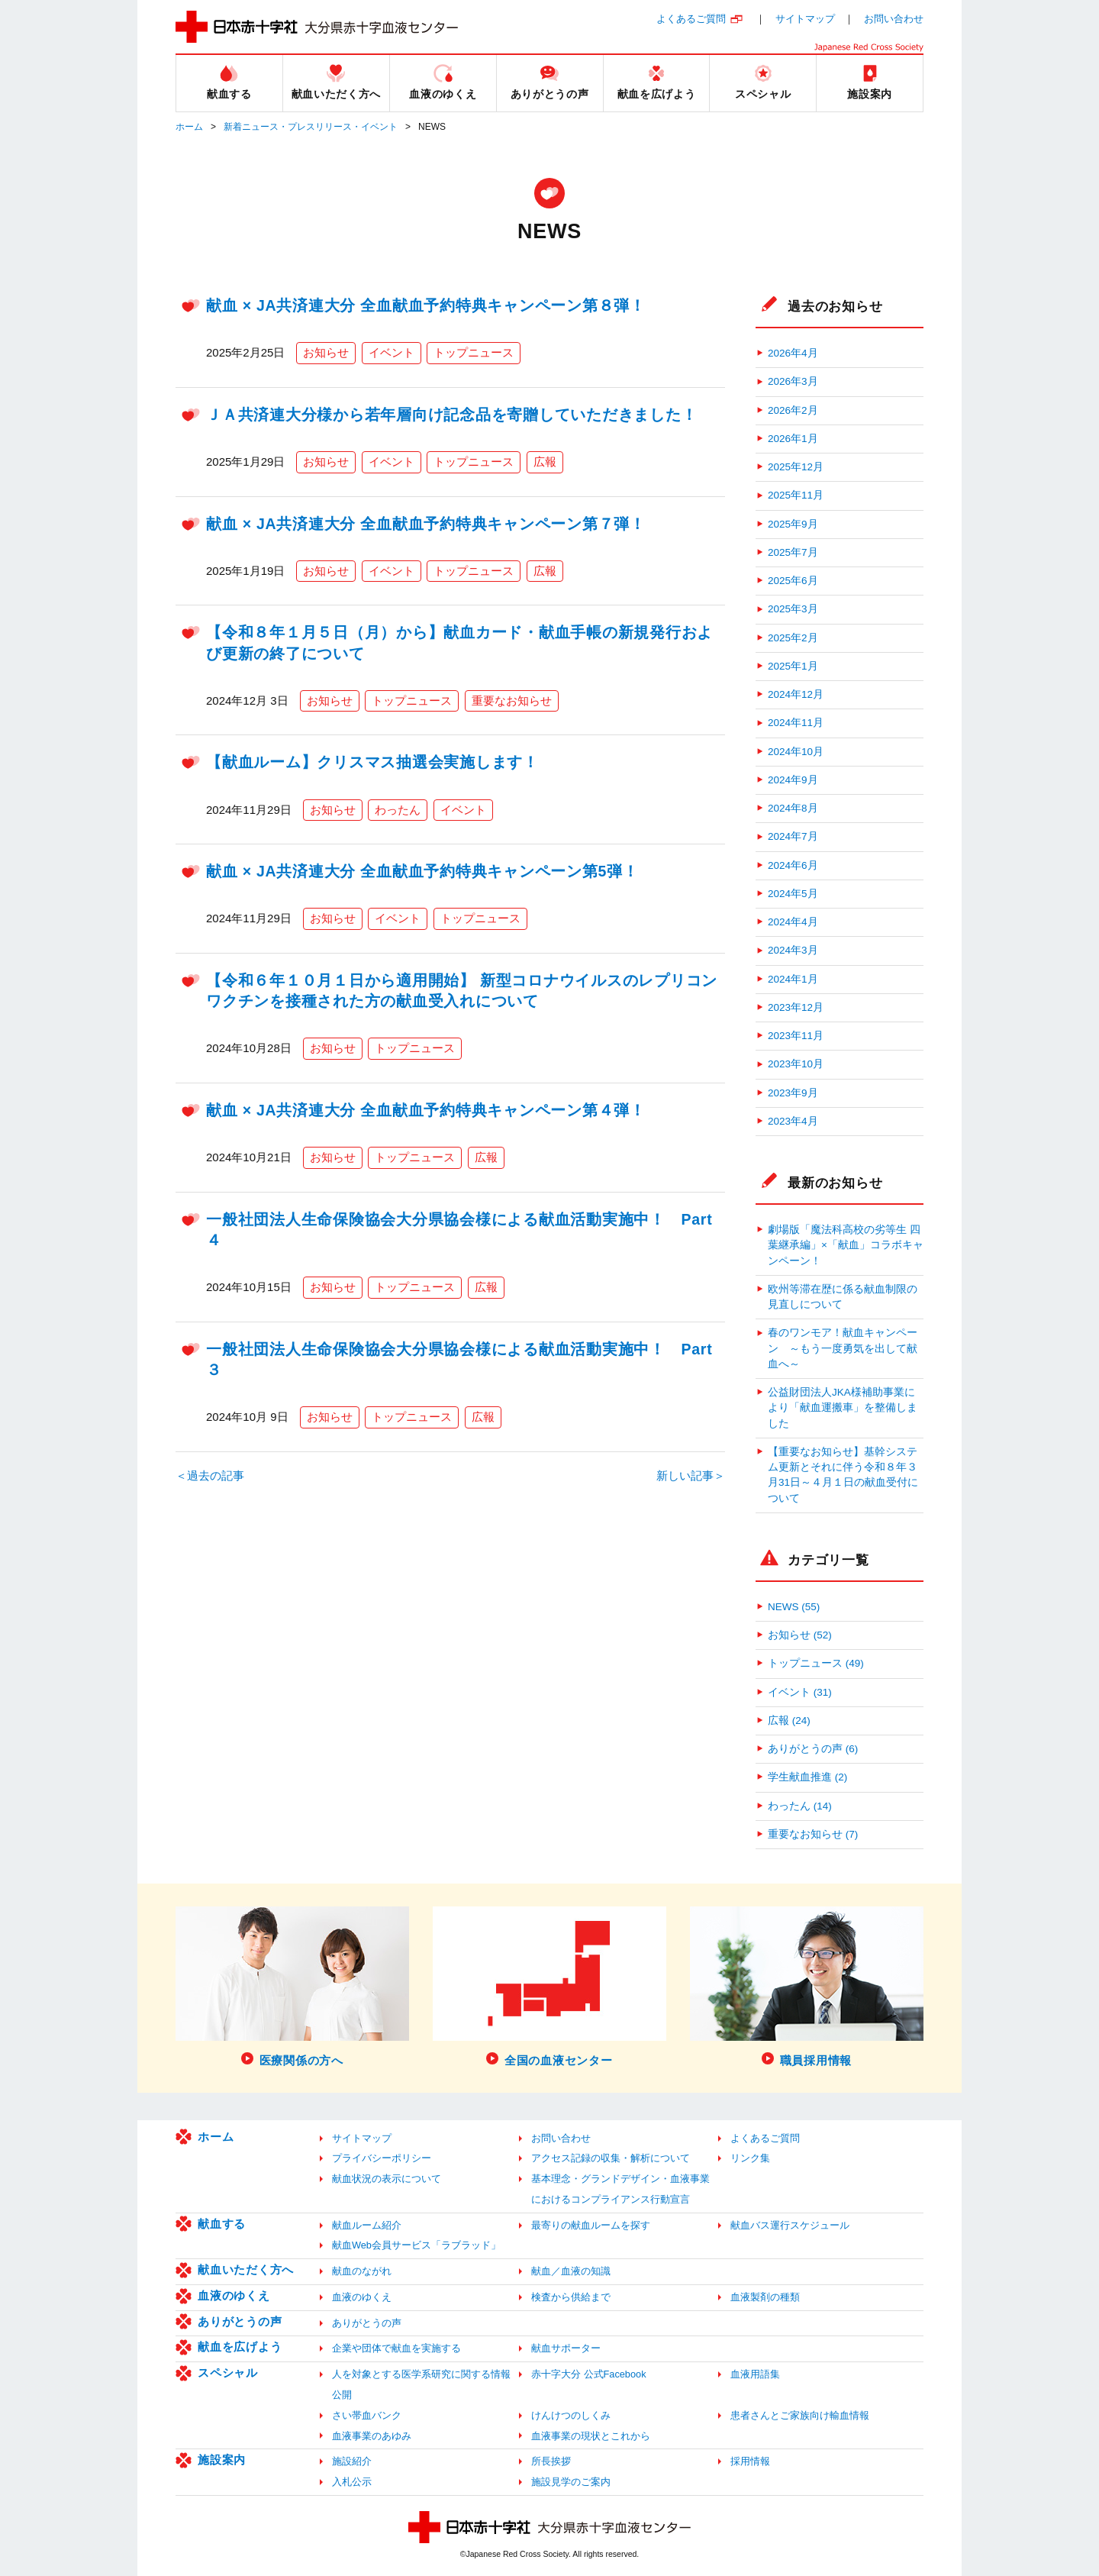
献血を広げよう (240, 2346)
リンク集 (750, 2158)
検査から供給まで (571, 2297)
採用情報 (750, 2461)
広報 (544, 461)
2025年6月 (793, 580)
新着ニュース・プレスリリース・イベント (311, 126)
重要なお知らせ (512, 700)
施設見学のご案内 (571, 2481)
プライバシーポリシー (381, 2158)
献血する (222, 2223)
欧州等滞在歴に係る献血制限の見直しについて (842, 1296)
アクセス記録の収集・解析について (610, 2158)
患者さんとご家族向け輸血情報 (799, 2415)
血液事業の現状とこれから (590, 2436)
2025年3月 (793, 609)
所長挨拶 (551, 2461)
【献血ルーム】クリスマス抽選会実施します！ (372, 762)
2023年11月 (795, 1035)
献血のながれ (362, 2271)
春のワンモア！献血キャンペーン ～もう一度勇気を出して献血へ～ (842, 1348)
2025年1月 (793, 666)
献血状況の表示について (386, 2178)
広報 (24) (789, 1720)
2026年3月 (793, 381)
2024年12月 (795, 694)
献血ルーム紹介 (366, 2225)
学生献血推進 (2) (807, 1777)
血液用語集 (755, 2374)
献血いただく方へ (246, 2269)
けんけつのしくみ (571, 2415)
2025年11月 (795, 495)
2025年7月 (793, 552)
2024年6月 (793, 865)
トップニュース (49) (816, 1663)
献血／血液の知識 (571, 2271)
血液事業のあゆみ (371, 2436)
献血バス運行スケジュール (789, 2225)
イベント (391, 352)
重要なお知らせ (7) (813, 1834)
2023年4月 (793, 1121)
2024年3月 (793, 950)
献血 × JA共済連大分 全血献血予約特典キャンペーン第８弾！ (426, 305)
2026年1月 (793, 438)
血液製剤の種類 (765, 2297)
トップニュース (473, 352)
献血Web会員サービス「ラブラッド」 (416, 2245)
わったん (398, 809)
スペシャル (228, 2372)
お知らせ (326, 352)
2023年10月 (795, 1064)
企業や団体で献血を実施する (396, 2348)
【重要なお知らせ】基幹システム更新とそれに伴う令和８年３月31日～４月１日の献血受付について (843, 1475)
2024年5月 (793, 893)
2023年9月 (793, 1093)
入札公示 (352, 2481)
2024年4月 (793, 922)
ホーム (189, 126)
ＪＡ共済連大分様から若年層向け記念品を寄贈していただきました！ (451, 414)
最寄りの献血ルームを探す (590, 2225)
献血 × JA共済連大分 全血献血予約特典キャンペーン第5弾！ (422, 871)
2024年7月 (793, 836)
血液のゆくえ (234, 2295)
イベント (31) (800, 1692)
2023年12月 (795, 1007)
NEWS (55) (794, 1606)
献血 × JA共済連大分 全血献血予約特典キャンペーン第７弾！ (426, 523)
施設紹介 (352, 2461)
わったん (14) (800, 1806)
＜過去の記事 (210, 1475)
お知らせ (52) (800, 1635)
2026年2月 (793, 410)
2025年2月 (793, 638)
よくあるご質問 (691, 18)
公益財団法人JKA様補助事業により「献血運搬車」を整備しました (842, 1407)
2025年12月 (795, 467)
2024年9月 (793, 780)
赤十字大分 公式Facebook (588, 2374)
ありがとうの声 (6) (813, 1748)
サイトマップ (805, 18)
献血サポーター (566, 2348)
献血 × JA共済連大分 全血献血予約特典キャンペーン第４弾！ (426, 1110)
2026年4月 (793, 353)
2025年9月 (793, 524)
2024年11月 (795, 722)
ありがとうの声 (240, 2321)
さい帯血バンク (366, 2415)
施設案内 (222, 2459)
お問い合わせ (893, 18)
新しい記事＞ (690, 1475)
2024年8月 (793, 808)
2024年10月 (795, 751)
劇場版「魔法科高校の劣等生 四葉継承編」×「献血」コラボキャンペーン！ (845, 1245)
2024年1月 (793, 979)
